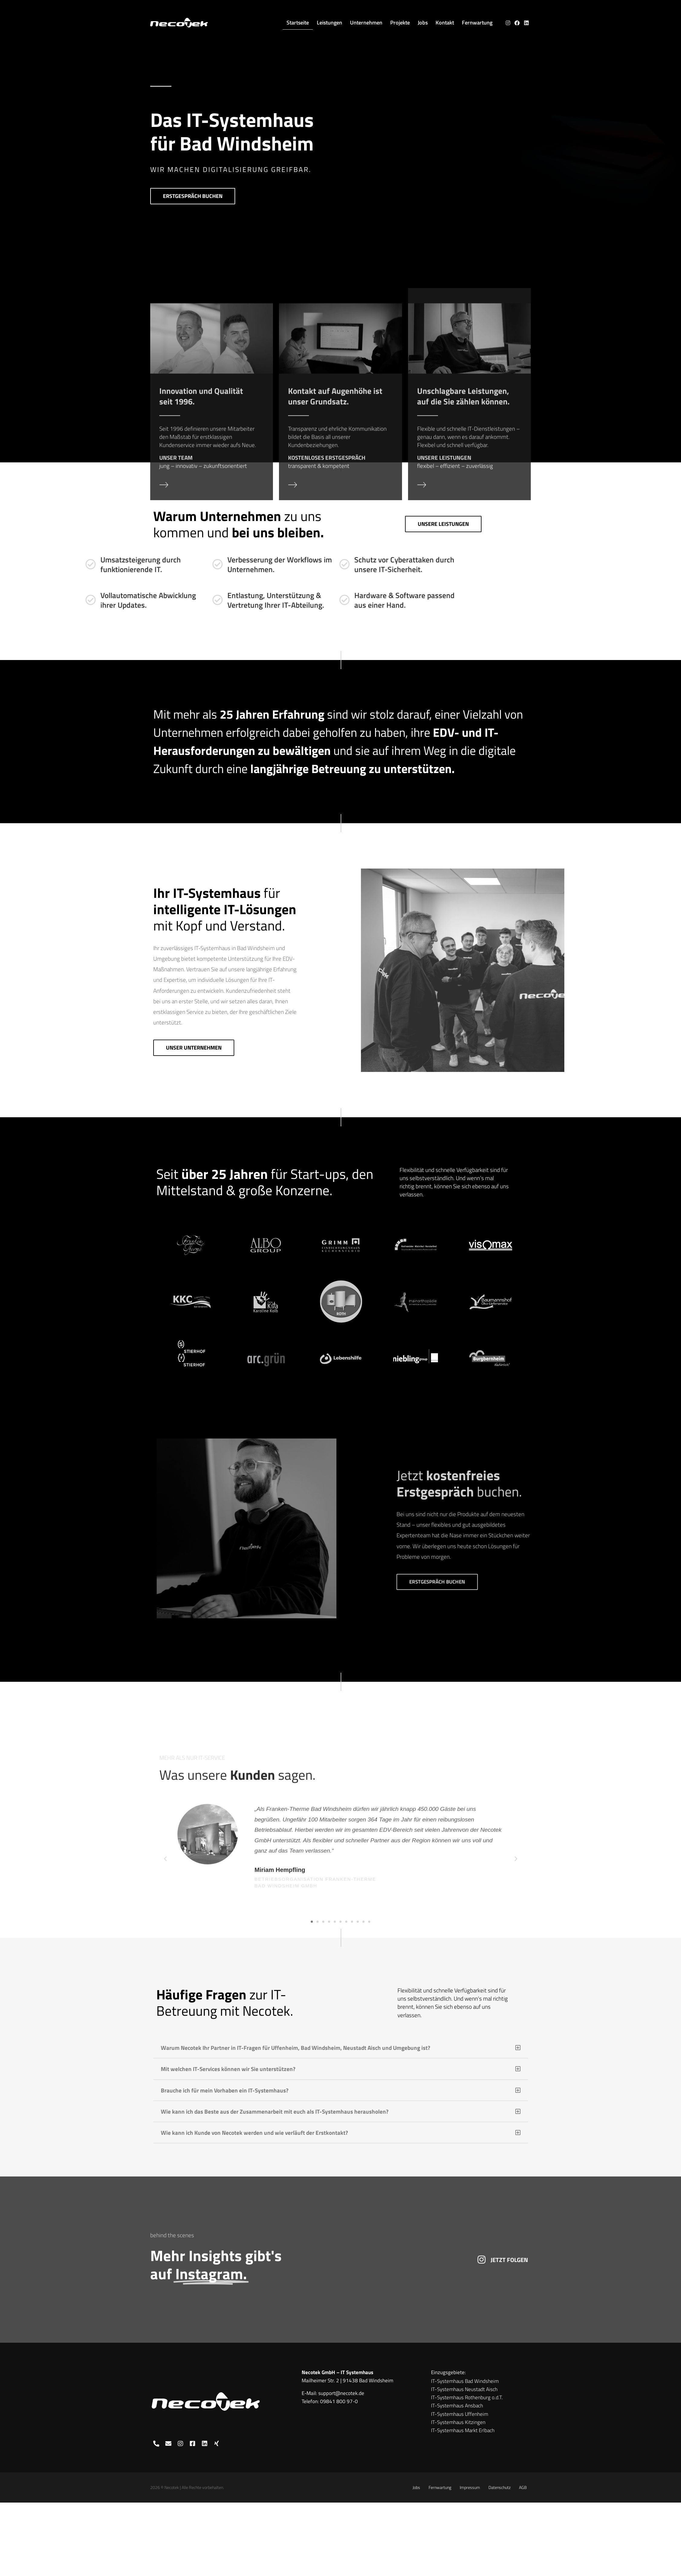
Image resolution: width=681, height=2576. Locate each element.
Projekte (400, 22)
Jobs (423, 22)
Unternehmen (366, 22)
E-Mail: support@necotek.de (333, 2393)
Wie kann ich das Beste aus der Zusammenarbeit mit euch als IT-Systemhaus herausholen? (274, 2111)
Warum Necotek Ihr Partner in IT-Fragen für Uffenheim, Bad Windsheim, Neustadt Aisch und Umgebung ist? (295, 2047)
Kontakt (445, 22)
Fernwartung (477, 22)
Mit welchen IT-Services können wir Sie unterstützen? (228, 2068)
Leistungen (329, 22)
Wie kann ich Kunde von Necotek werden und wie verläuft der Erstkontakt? (254, 2132)
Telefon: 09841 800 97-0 (330, 2401)
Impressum (470, 2487)
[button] (340, 2047)
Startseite (298, 22)
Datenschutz (499, 2487)
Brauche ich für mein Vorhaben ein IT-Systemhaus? (224, 2090)
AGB (523, 2487)
